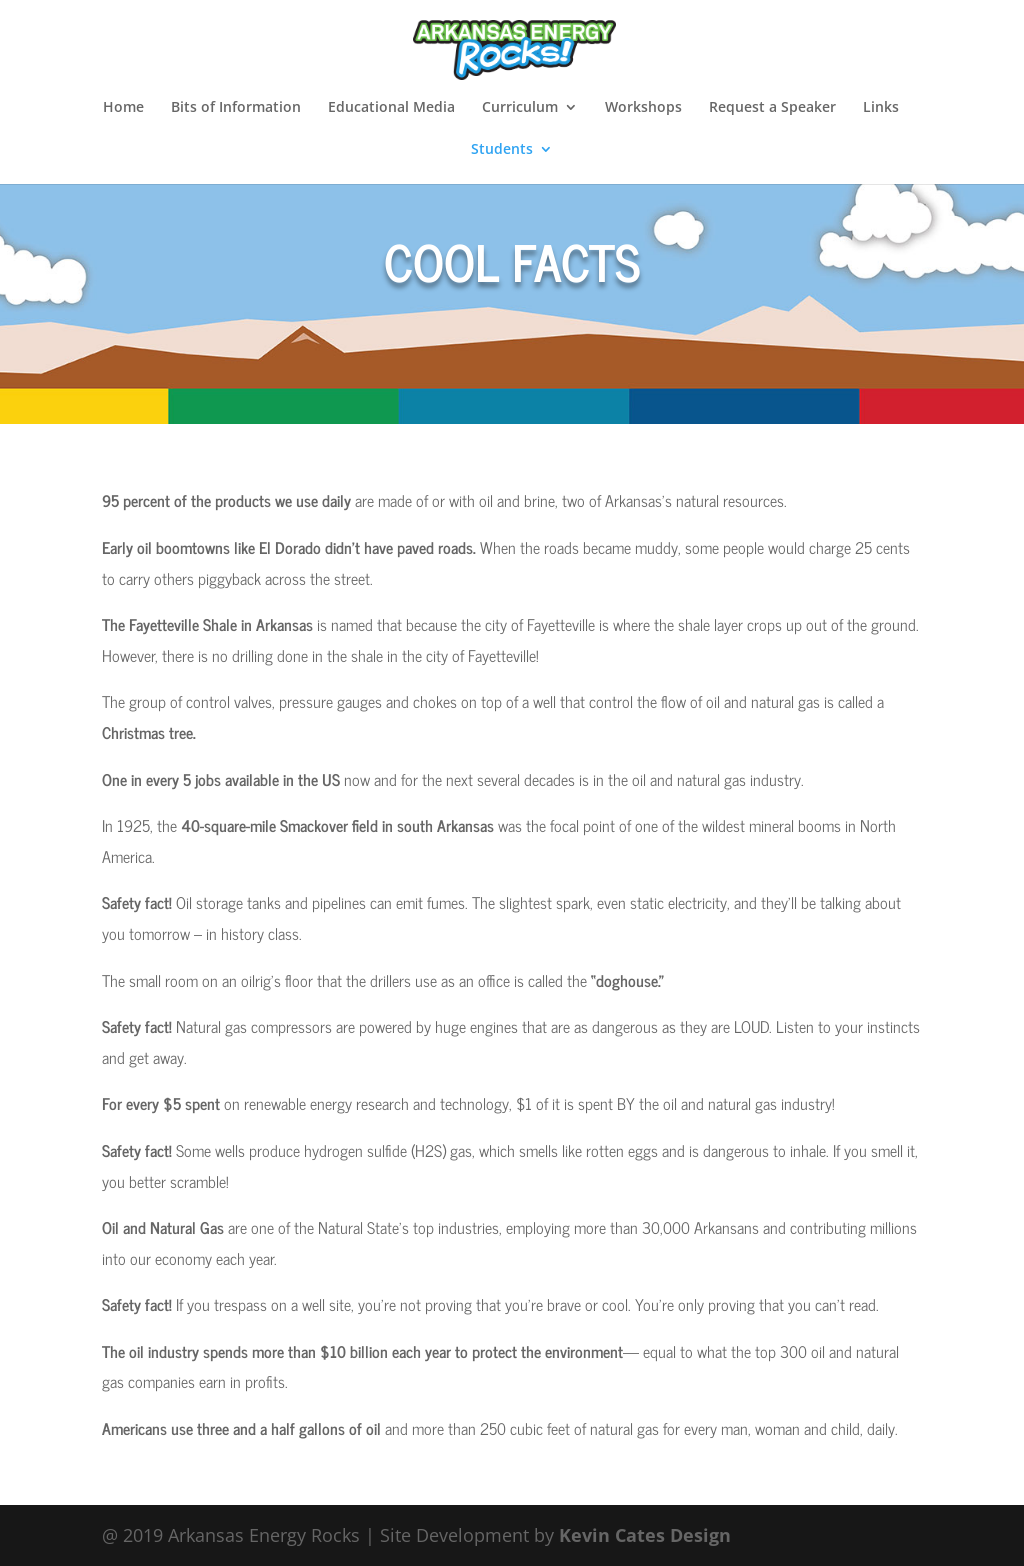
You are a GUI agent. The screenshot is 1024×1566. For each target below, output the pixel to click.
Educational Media (391, 108)
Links (881, 108)
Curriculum (520, 108)
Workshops (643, 108)
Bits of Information (236, 108)
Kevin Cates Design (645, 1535)
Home (123, 108)
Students (502, 150)
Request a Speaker (772, 108)
